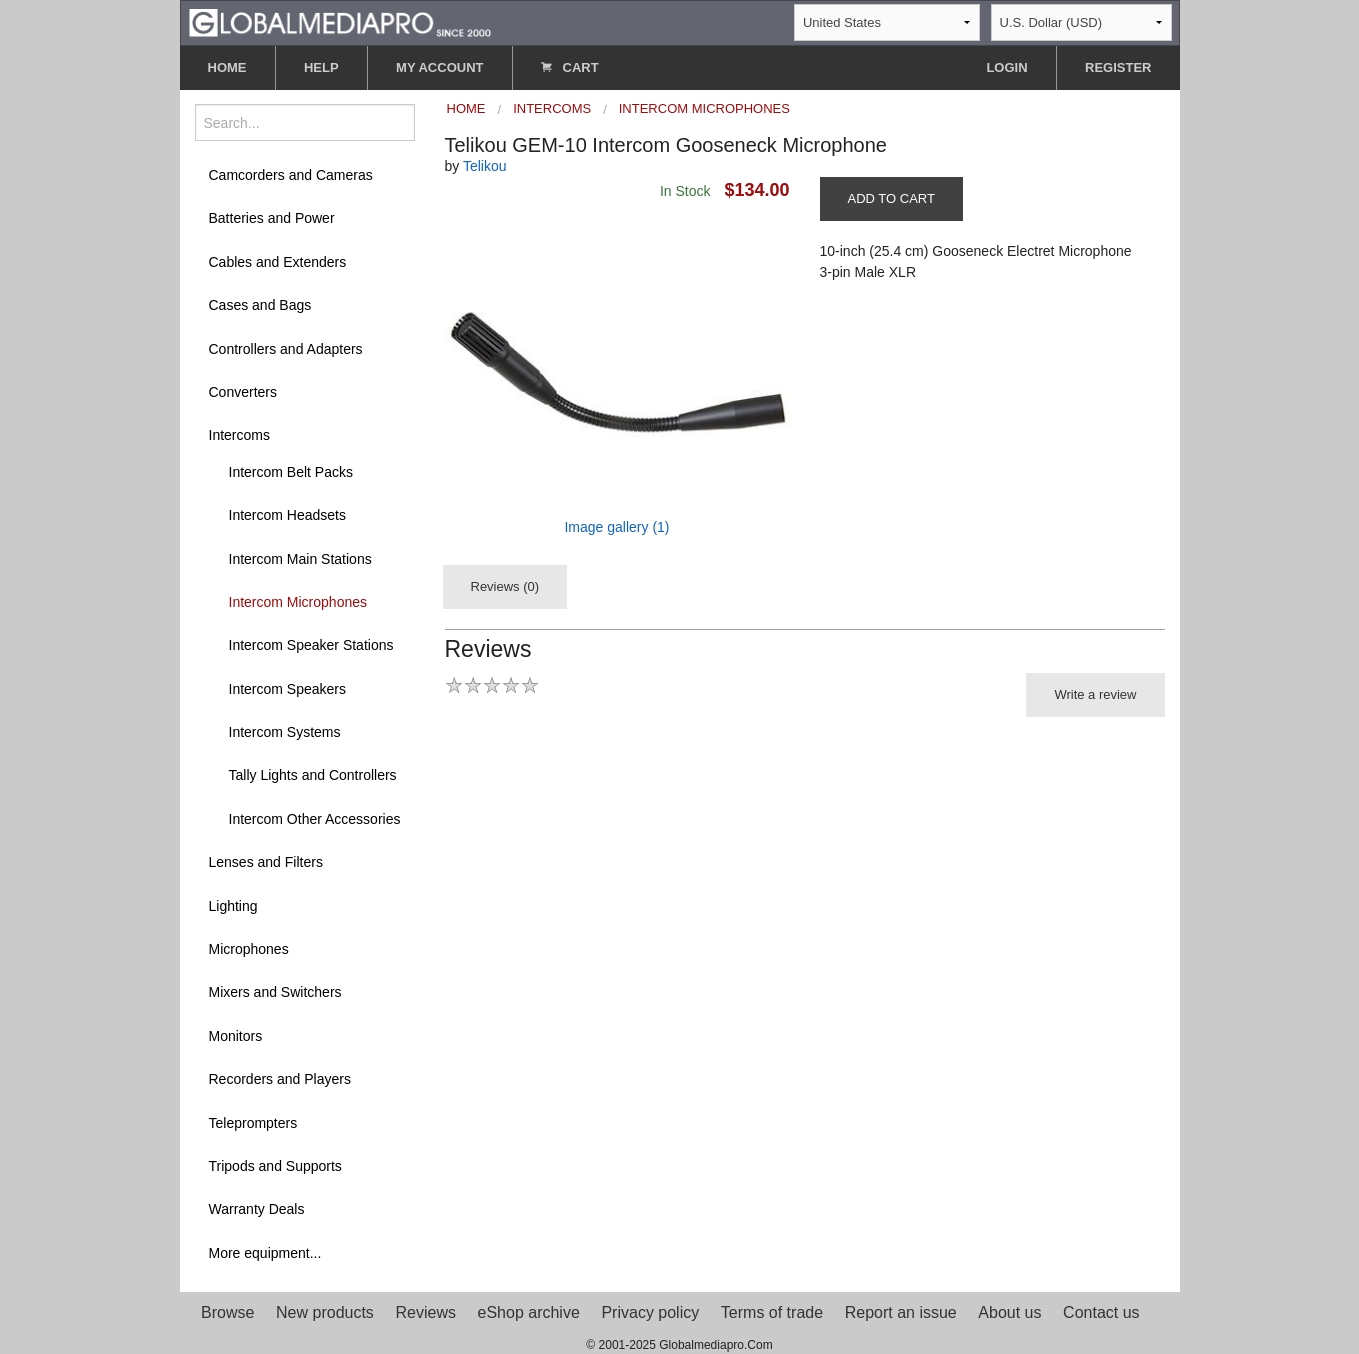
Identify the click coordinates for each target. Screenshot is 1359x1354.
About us (1009, 1312)
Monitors (236, 1036)
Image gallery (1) (616, 527)
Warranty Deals (257, 1209)
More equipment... (265, 1253)
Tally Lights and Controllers (313, 775)
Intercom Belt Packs (291, 472)
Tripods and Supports (275, 1166)
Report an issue (901, 1312)
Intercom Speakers (288, 689)
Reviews (425, 1312)
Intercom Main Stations (300, 559)
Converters (243, 392)
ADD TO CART (891, 198)
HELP (321, 67)
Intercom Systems (285, 732)
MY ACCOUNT (439, 67)
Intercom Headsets (288, 515)
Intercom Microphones (298, 602)
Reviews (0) (505, 586)
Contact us (1101, 1312)
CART (570, 67)
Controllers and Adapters (286, 349)
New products (325, 1312)
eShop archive (529, 1312)
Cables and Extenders (278, 262)
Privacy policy (650, 1312)
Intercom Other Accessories (315, 819)
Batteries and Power (272, 218)
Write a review (1095, 694)
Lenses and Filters (266, 862)
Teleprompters (253, 1123)
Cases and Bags (260, 305)
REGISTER (1118, 67)
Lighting (233, 906)
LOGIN (1006, 67)
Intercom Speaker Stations (311, 645)
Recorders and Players (280, 1079)
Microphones (249, 949)
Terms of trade (772, 1312)
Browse (227, 1312)
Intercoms (239, 435)
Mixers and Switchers (275, 992)
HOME (227, 67)
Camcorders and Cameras (291, 175)
